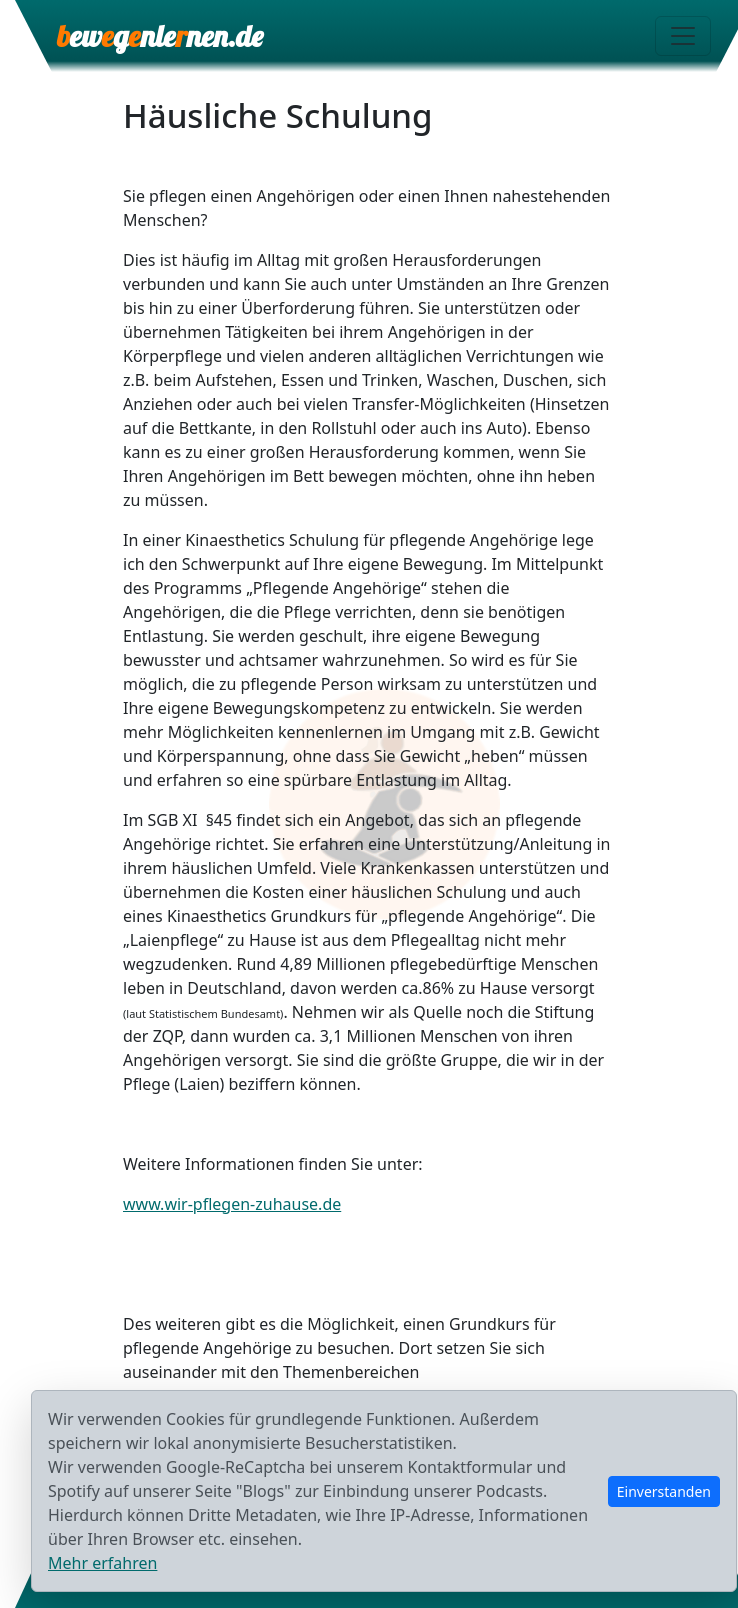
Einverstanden (664, 1491)
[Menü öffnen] (683, 36)
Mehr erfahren (102, 1563)
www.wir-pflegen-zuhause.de (232, 1204)
